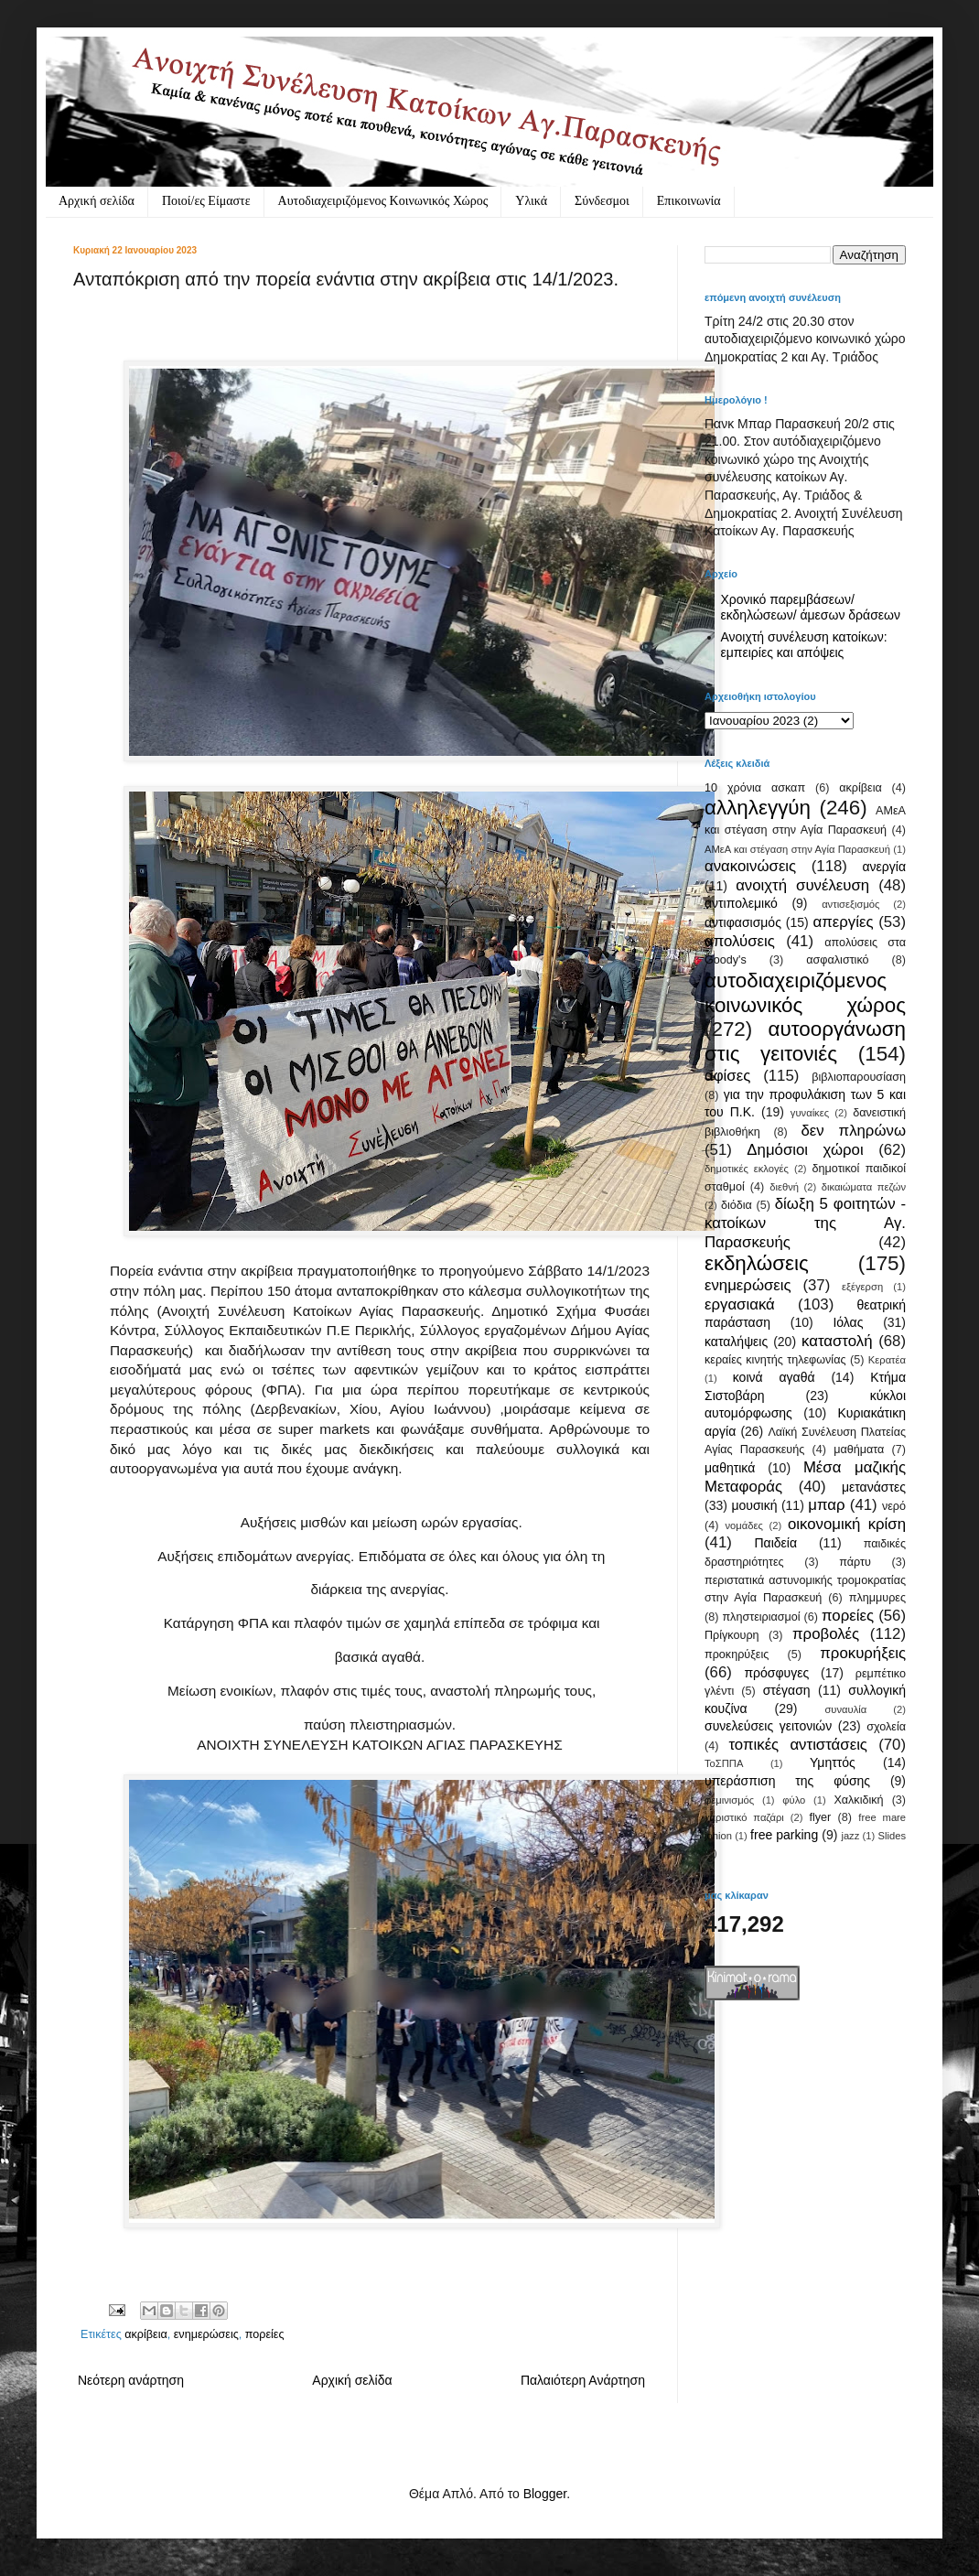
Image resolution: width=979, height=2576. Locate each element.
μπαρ (826, 1505)
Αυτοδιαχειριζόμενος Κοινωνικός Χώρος (383, 201)
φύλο (793, 1800)
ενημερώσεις (206, 2334)
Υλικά (531, 201)
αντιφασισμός (743, 922)
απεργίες (843, 922)
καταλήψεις (736, 1341)
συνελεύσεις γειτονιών (768, 1726)
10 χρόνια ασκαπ (755, 787)
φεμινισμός (729, 1800)
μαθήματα (859, 1449)
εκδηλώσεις (757, 1263)
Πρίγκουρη (732, 1635)
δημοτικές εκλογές (747, 1168)
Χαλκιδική (858, 1800)
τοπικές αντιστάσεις (797, 1744)
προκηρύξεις (737, 1654)
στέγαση (787, 1690)
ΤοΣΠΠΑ (724, 1763)
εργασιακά (740, 1304)
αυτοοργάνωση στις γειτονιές (805, 1041)
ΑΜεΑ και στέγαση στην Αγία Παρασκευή (797, 849)
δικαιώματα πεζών (864, 1186)
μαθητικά (730, 1467)
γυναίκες (810, 1112)
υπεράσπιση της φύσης (787, 1780)
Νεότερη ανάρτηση (131, 2380)
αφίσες (727, 1075)
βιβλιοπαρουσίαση (859, 1077)
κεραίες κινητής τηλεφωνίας (775, 1359)
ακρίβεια (145, 2334)
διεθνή (784, 1186)
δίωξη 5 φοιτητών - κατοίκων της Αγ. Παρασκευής (805, 1222)
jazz (850, 1835)
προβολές (825, 1634)
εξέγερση (862, 1286)
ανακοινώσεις (750, 866)
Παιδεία (775, 1543)
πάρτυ (855, 1562)
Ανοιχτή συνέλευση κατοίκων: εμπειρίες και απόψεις (804, 645)
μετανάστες (874, 1487)
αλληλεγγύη (758, 807)
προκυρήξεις (863, 1653)
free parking (784, 1834)
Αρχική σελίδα (96, 201)
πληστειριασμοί (761, 1617)
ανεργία (884, 866)
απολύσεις (740, 941)
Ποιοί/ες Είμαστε (206, 201)
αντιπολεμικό (741, 903)
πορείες (265, 2334)
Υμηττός (832, 1762)
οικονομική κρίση (847, 1524)
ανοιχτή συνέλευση (802, 885)
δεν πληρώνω (853, 1130)
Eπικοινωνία (689, 201)
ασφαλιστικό (837, 960)
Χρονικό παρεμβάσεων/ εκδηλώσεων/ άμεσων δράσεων (811, 607)
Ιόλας (848, 1322)
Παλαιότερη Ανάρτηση (583, 2380)
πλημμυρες (877, 1597)
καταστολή (836, 1341)
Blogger (544, 2493)
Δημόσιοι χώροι (805, 1150)
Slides (892, 1835)
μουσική (754, 1505)
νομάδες (744, 1525)
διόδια (736, 1205)
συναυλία (845, 1709)
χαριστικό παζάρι (744, 1817)
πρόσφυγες (776, 1672)
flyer (820, 1817)
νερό (894, 1506)
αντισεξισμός (850, 904)
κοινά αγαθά (774, 1377)
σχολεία (886, 1726)
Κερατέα (887, 1359)
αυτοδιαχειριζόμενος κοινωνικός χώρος (805, 993)
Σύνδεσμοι (602, 201)
